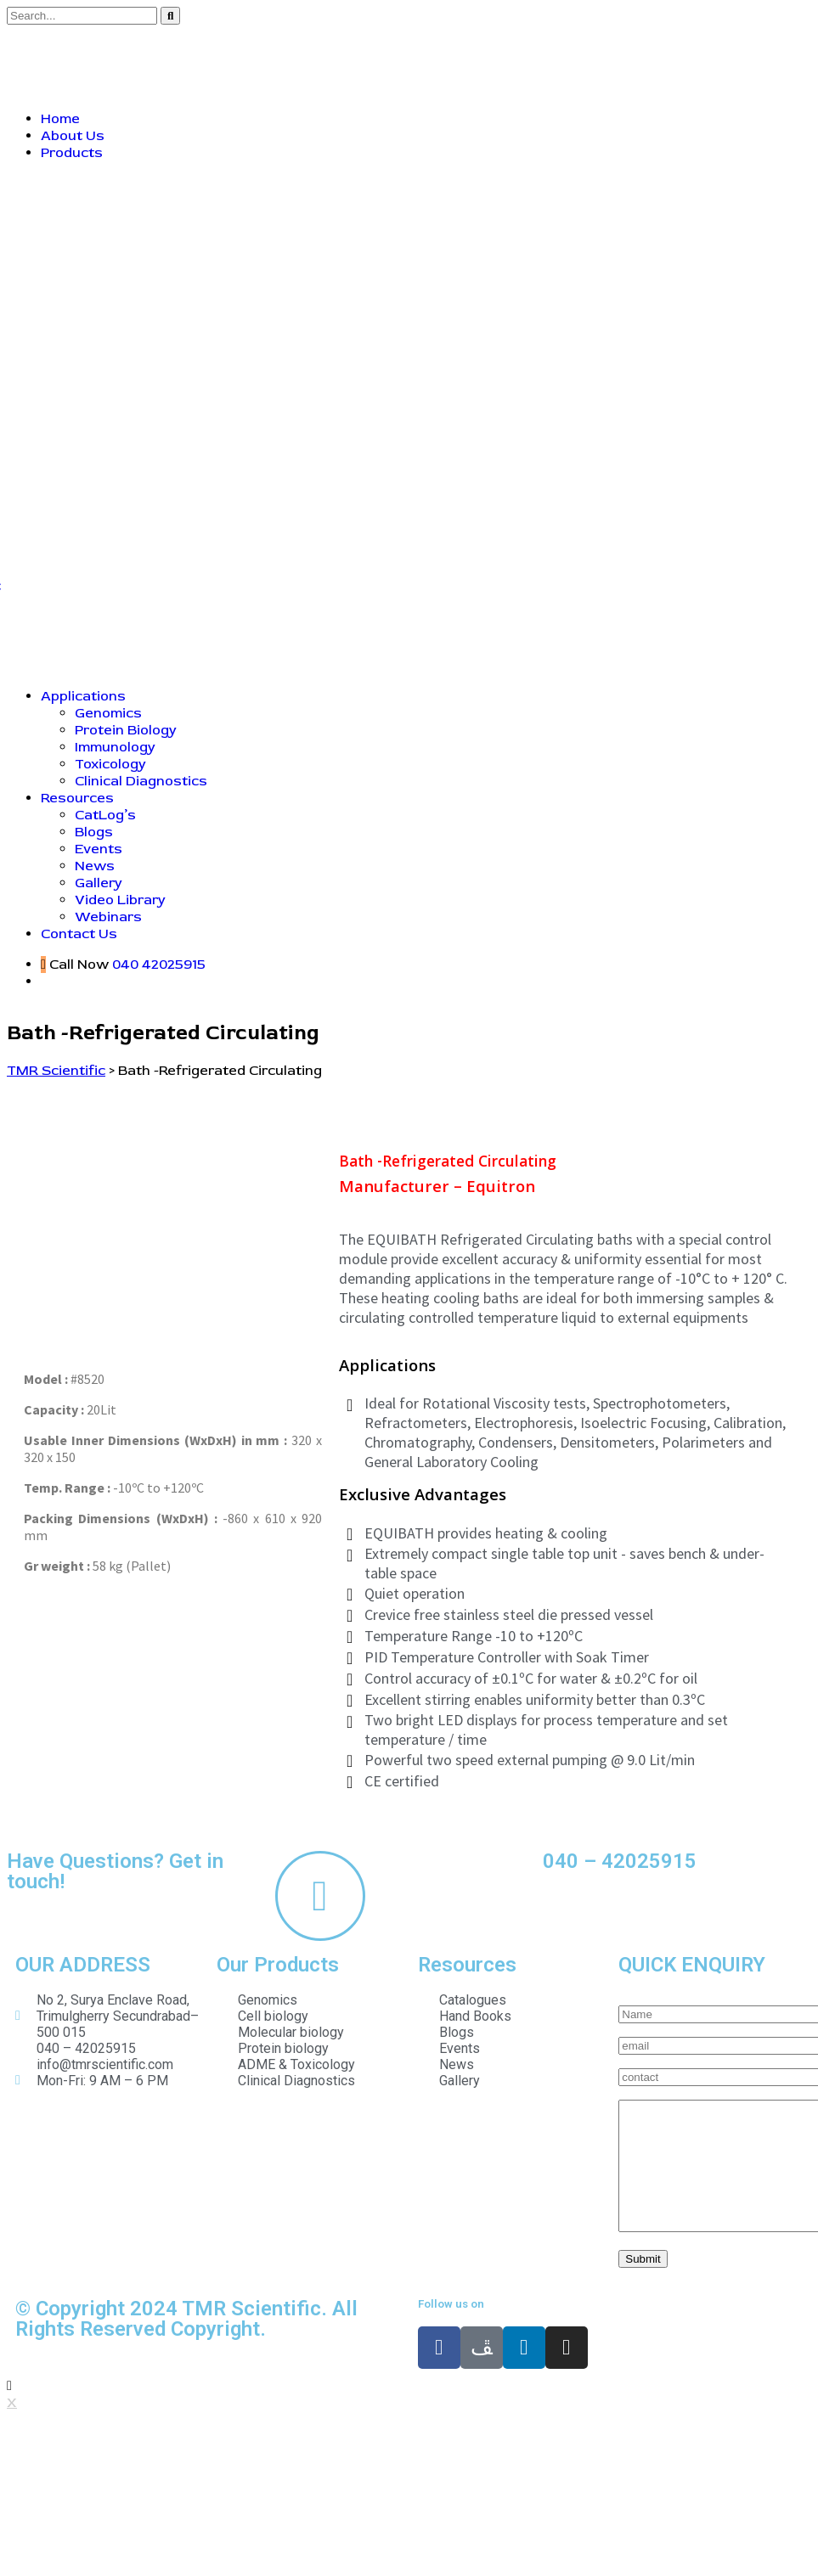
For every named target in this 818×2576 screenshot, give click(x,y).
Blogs (94, 832)
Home (60, 118)
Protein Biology (126, 730)
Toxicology (110, 764)
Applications (83, 696)
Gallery (98, 883)
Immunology (115, 747)
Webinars (108, 916)
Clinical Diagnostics (141, 781)
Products (72, 152)
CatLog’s (105, 815)
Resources (77, 798)
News (95, 866)
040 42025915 (159, 964)
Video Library (120, 899)
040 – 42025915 (620, 1861)
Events (98, 849)
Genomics (108, 713)
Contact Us (79, 933)
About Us (72, 135)
